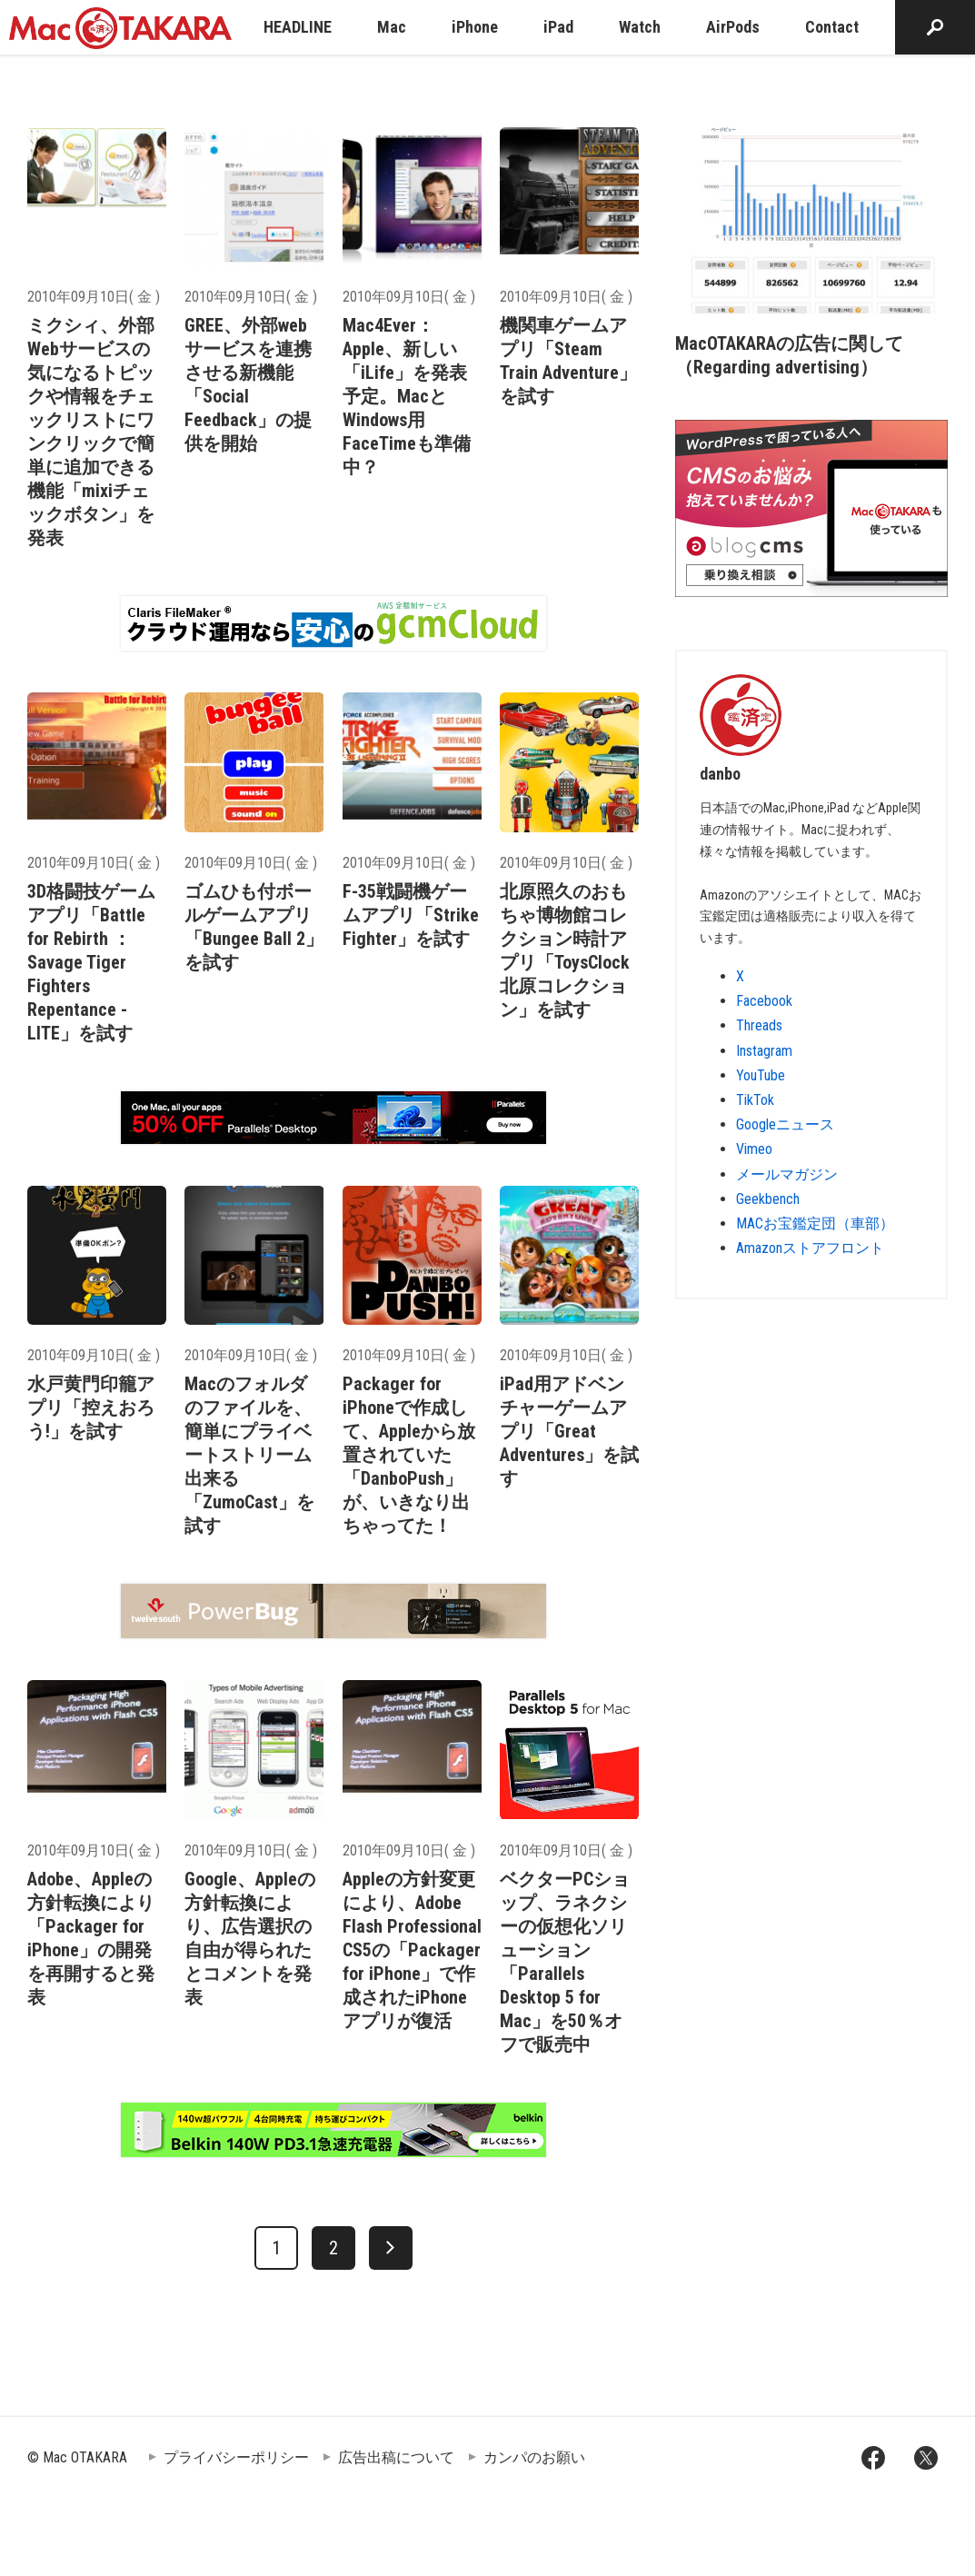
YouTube (760, 1075)
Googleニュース (785, 1124)
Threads (759, 1025)
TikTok (755, 1100)
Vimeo (754, 1149)
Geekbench (768, 1199)
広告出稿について (396, 2457)
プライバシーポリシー (236, 2457)
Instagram (764, 1050)
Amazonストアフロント (810, 1248)
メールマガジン (787, 1174)
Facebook (764, 1001)
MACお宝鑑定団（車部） (815, 1223)
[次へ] (391, 2248)
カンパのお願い (534, 2457)
